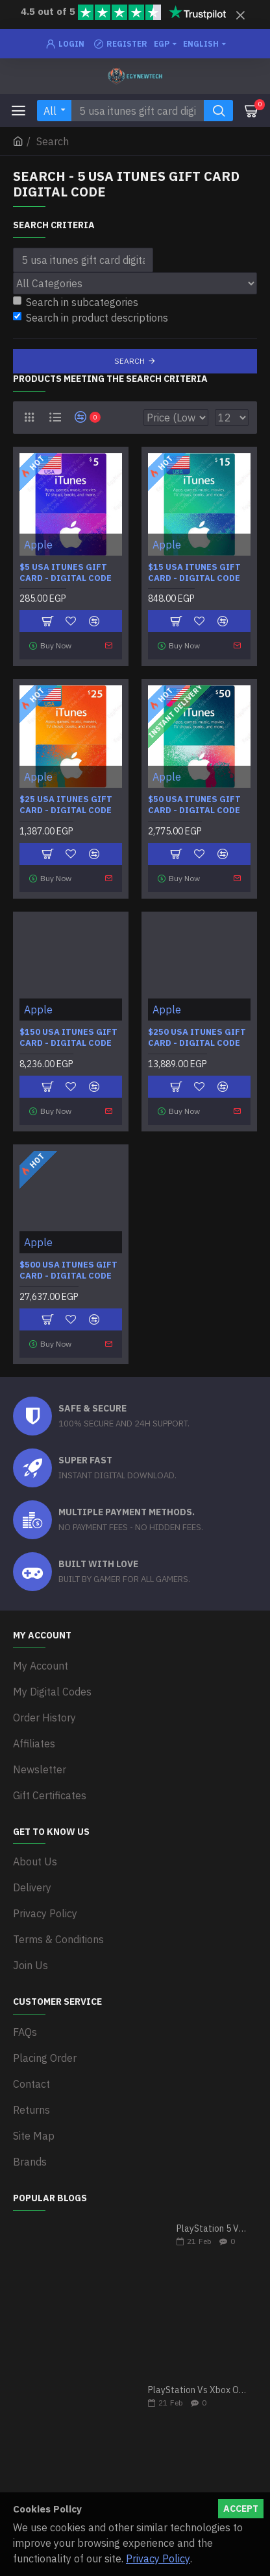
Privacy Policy (158, 2558)
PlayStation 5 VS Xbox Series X (213, 2229)
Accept (240, 2508)
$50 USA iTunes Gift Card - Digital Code (194, 805)
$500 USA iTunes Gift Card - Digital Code (68, 1270)
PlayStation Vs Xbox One (198, 2390)
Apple (38, 544)
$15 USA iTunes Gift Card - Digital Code (194, 573)
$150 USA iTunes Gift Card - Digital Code (68, 1037)
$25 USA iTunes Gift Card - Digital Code (65, 805)
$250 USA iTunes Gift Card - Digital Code (197, 1037)
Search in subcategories (75, 302)
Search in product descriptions (90, 317)
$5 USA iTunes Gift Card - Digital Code (65, 573)
